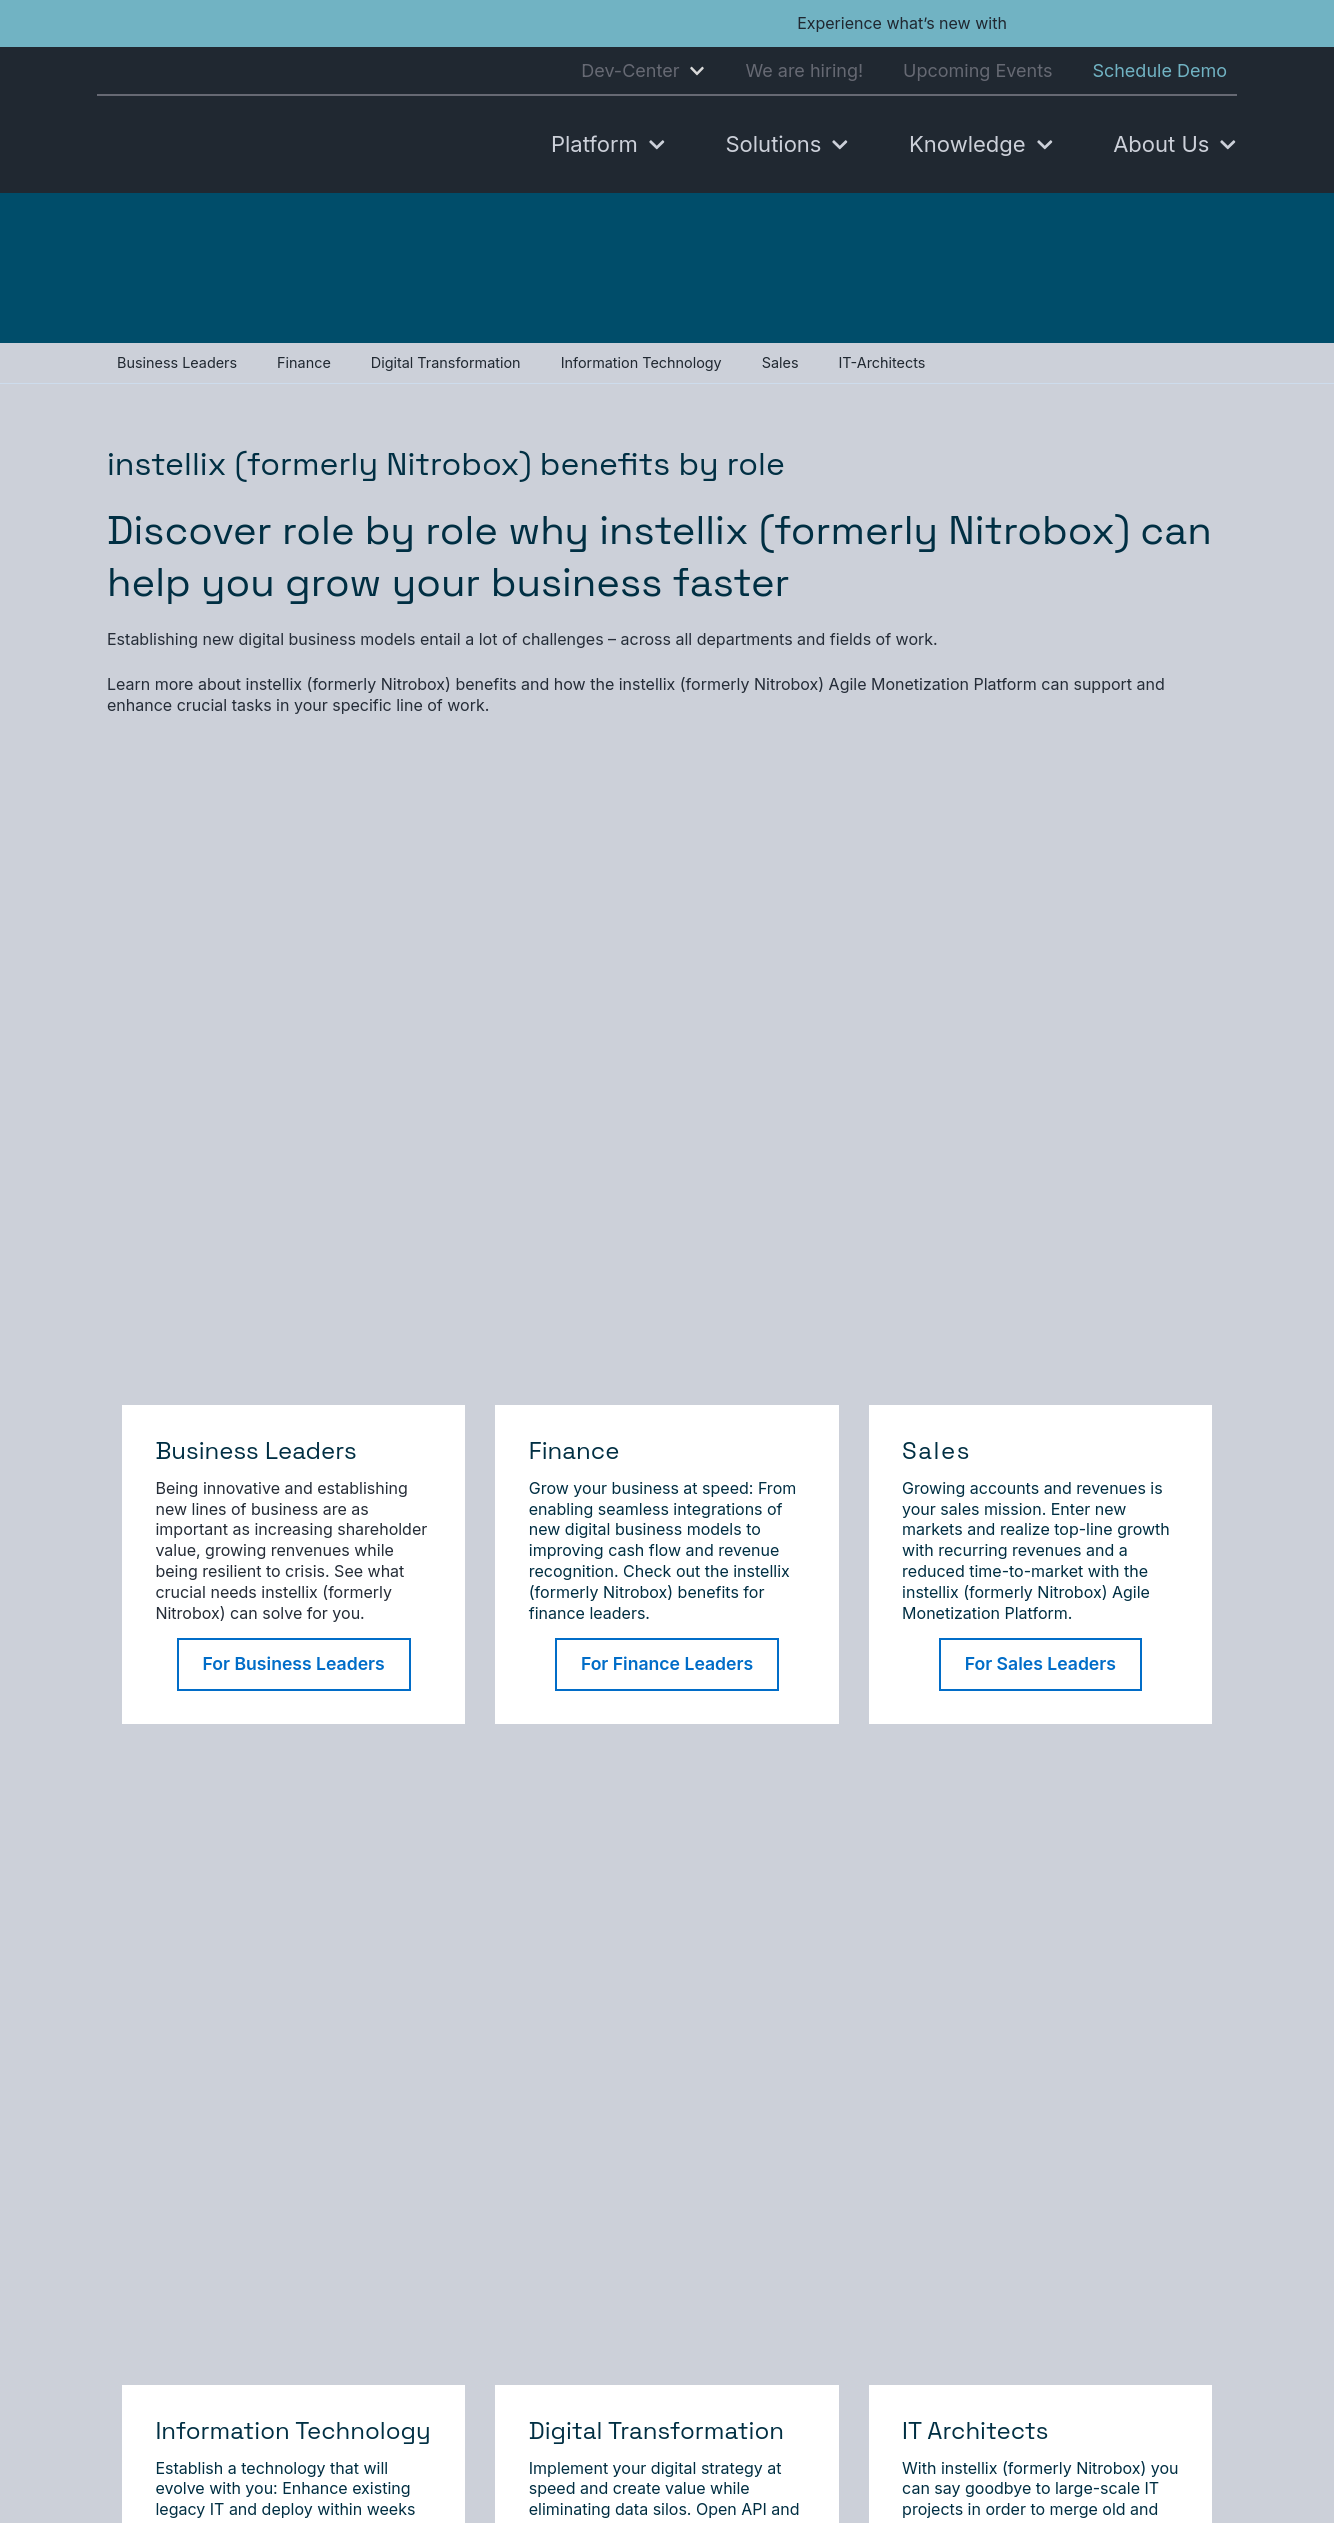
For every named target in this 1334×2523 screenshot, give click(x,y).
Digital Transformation (446, 362)
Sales (780, 362)
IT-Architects (881, 362)
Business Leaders (177, 362)
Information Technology (641, 362)
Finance (304, 362)
